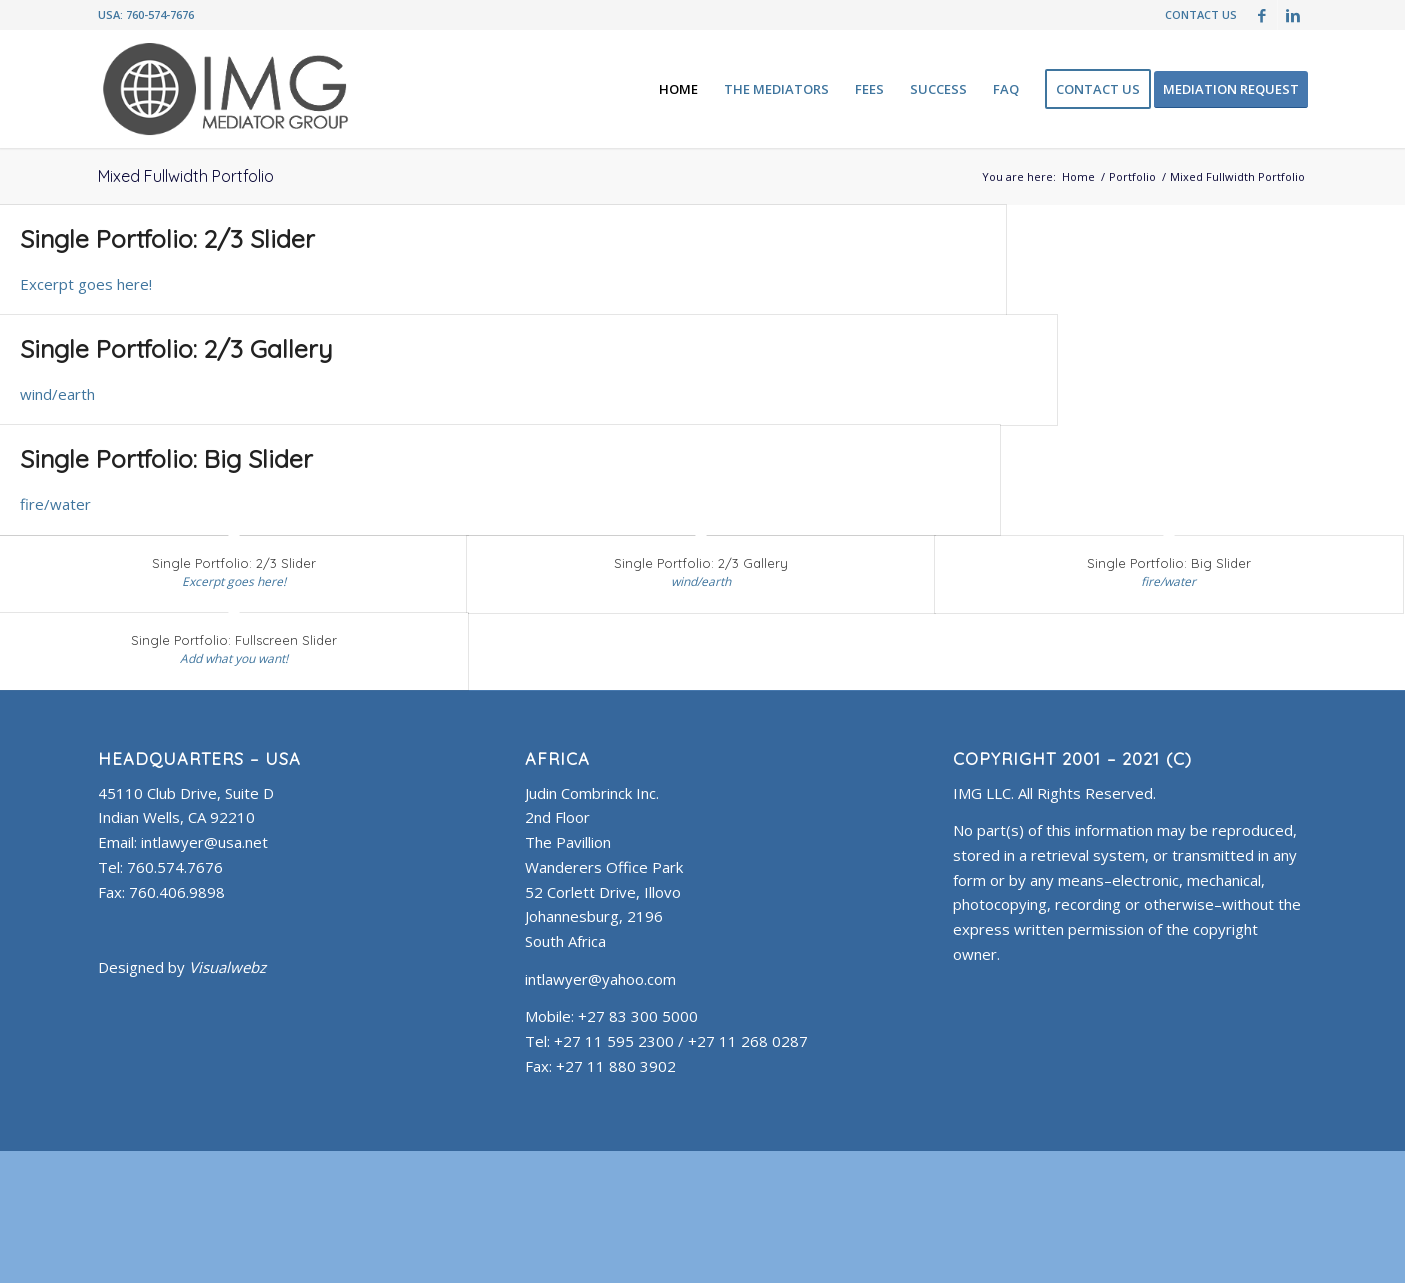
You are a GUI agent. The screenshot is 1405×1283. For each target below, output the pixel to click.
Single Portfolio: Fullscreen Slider (234, 640)
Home (1078, 176)
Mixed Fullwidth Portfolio (186, 176)
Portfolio (1132, 176)
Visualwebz (227, 967)
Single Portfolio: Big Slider (166, 458)
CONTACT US (1201, 14)
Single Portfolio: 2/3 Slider (167, 238)
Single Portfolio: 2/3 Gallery (176, 348)
